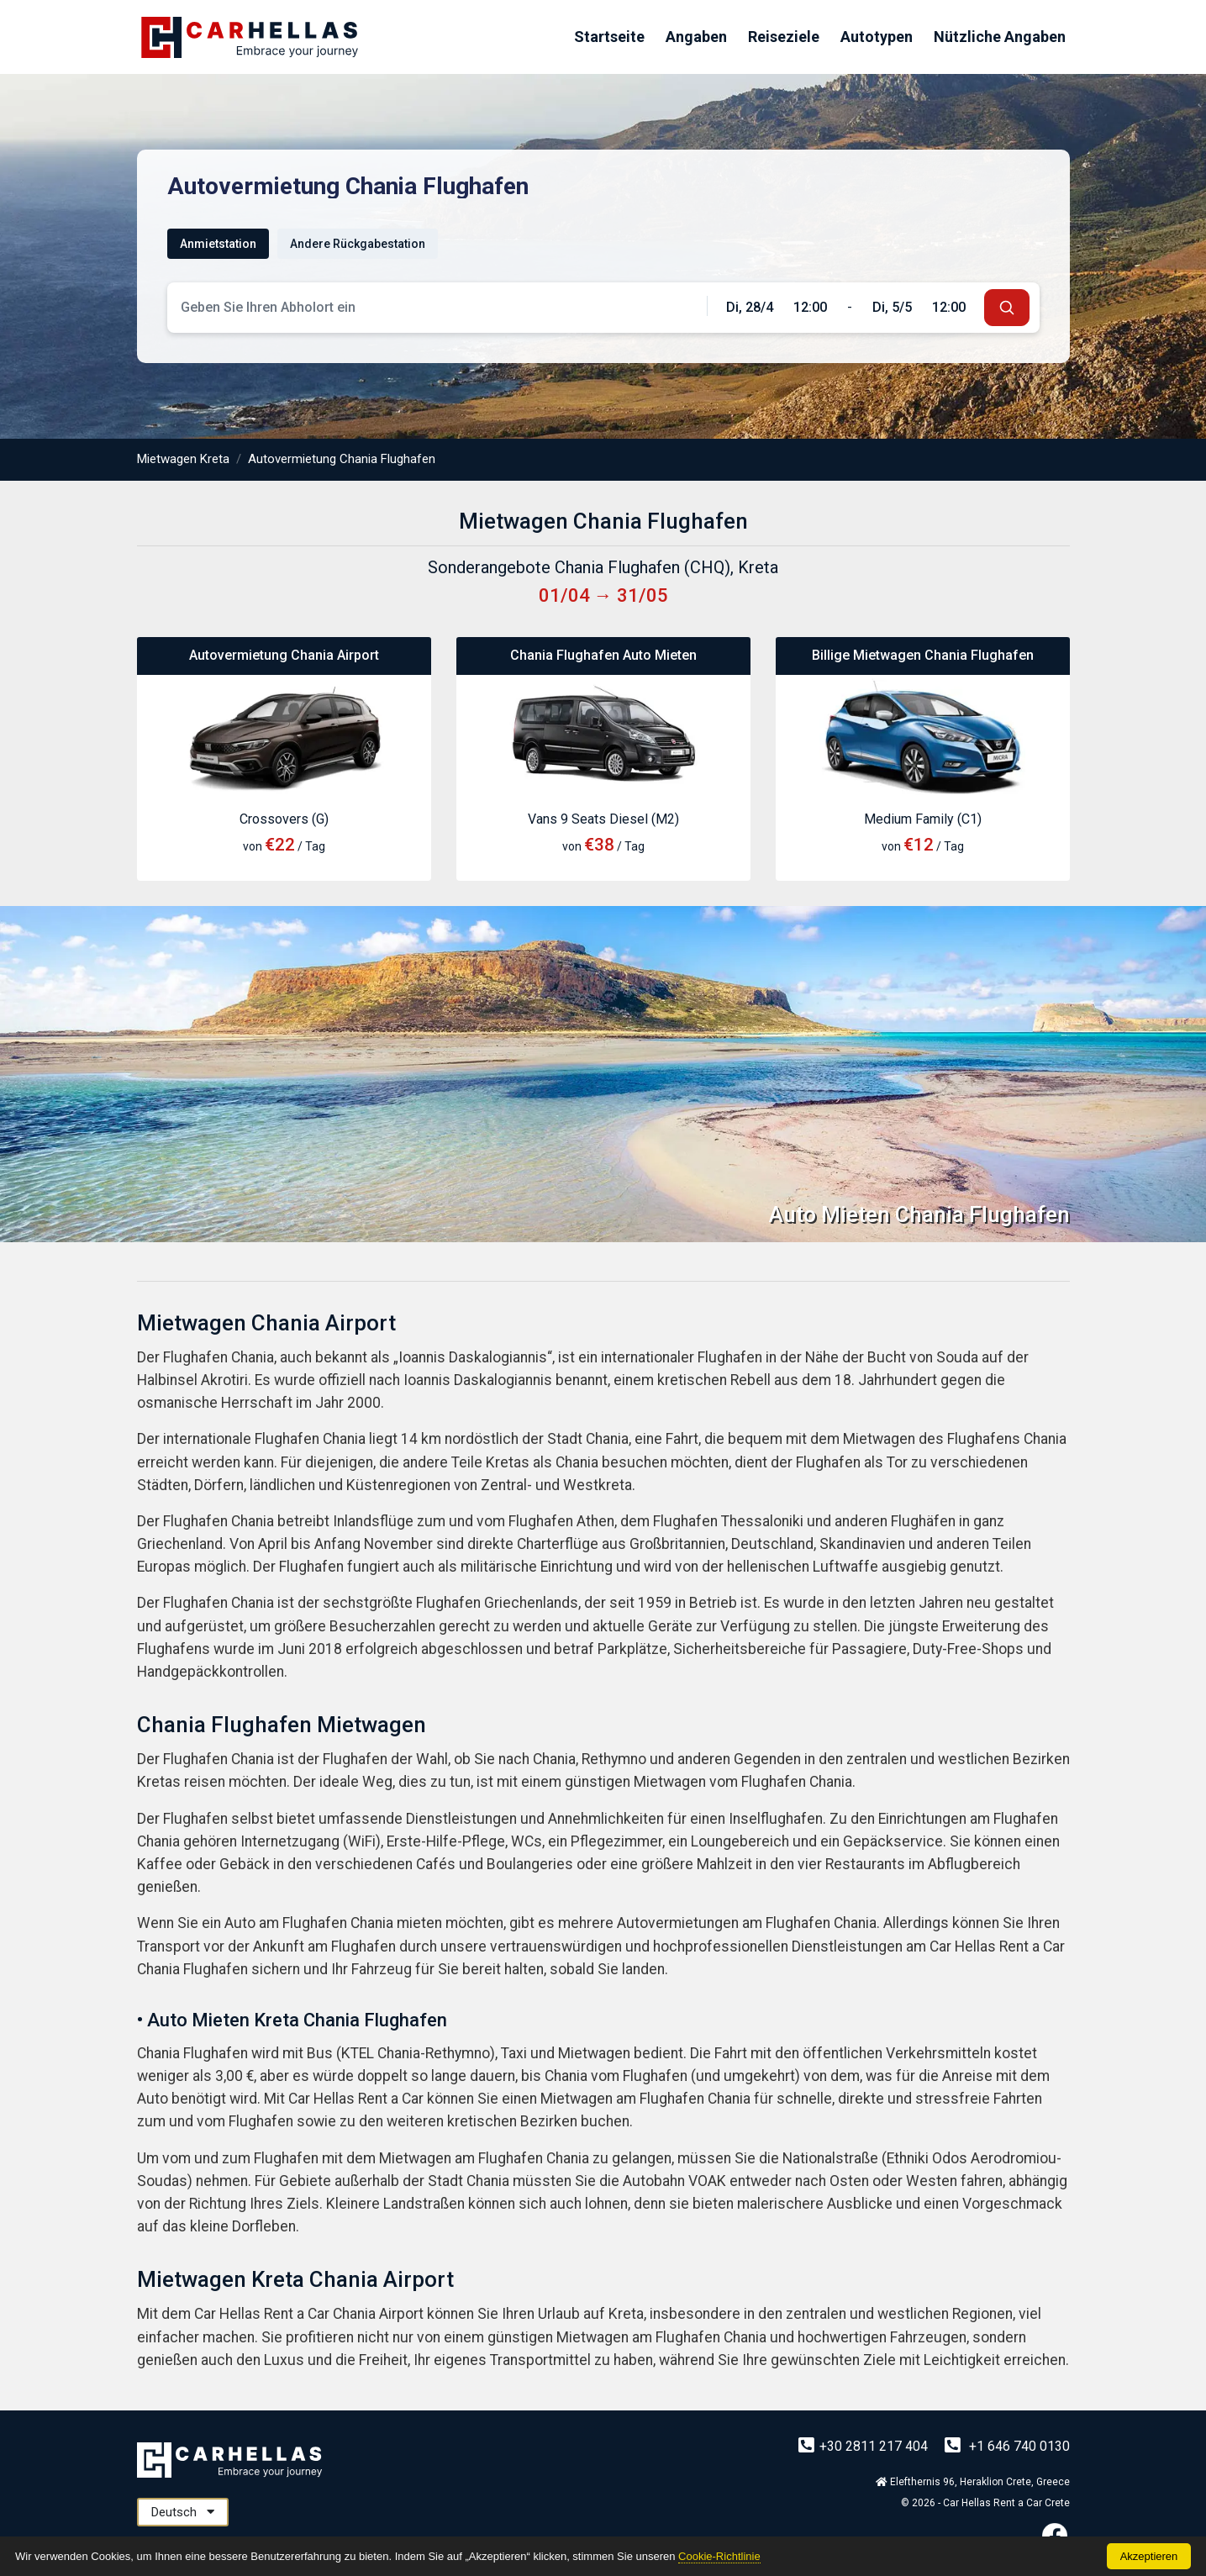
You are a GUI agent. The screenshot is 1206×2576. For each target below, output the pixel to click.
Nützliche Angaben (1000, 36)
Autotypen (876, 36)
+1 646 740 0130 (1007, 2446)
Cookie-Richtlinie (719, 2556)
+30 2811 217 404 (864, 2446)
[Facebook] (1055, 2535)
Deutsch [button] (182, 2512)
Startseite (609, 36)
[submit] (1007, 307)
